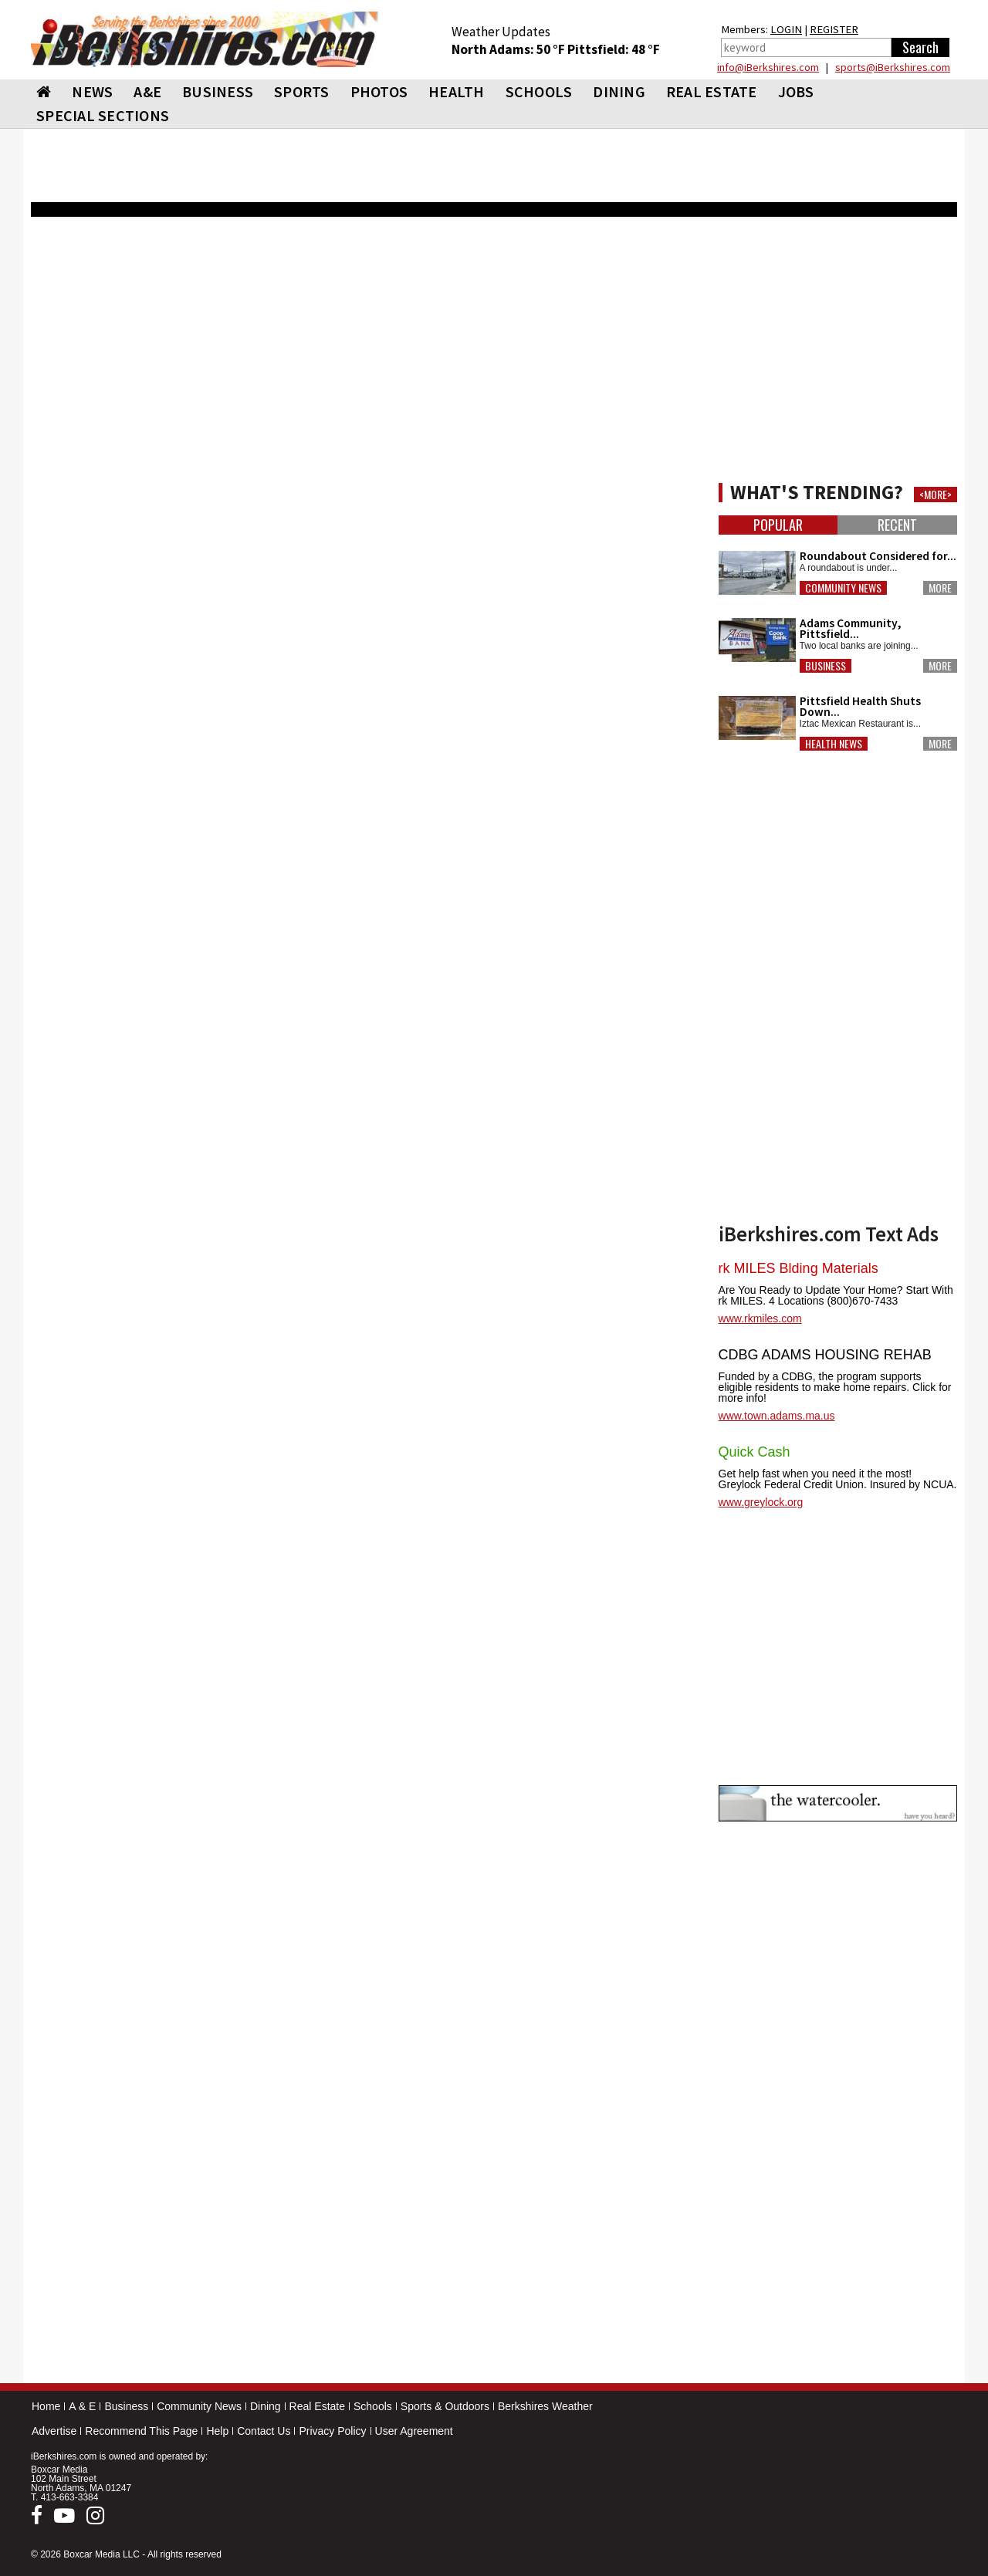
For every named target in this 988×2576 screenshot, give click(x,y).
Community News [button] (843, 588)
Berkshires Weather (545, 2406)
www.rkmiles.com (760, 1318)
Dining (265, 2406)
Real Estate (317, 2406)
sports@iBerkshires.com (892, 67)
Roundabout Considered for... (878, 556)
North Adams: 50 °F (509, 49)
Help (217, 2431)
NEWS (92, 91)
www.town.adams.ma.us (777, 1416)
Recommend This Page (141, 2431)
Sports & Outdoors (445, 2406)
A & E (82, 2406)
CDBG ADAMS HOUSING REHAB (825, 1354)
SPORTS (302, 91)
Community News (199, 2406)
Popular (778, 525)
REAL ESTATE (711, 91)
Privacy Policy (332, 2431)
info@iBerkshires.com (768, 67)
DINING (619, 91)
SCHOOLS (539, 91)
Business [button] (825, 666)
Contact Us (263, 2431)
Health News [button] (833, 744)
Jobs (796, 91)
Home (46, 2406)
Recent (897, 525)
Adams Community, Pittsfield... (851, 628)
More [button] (940, 588)
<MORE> (935, 494)
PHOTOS (379, 91)
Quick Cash (754, 1452)
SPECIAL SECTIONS (102, 115)
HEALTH (456, 91)
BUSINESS (217, 91)
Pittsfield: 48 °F (613, 49)
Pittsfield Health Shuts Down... (860, 706)
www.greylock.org (761, 1502)
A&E (147, 91)
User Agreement (414, 2431)
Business (126, 2406)
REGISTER (834, 29)
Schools (373, 2406)
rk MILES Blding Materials (798, 1268)
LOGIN (786, 29)
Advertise (54, 2431)
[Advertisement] (366, 826)
